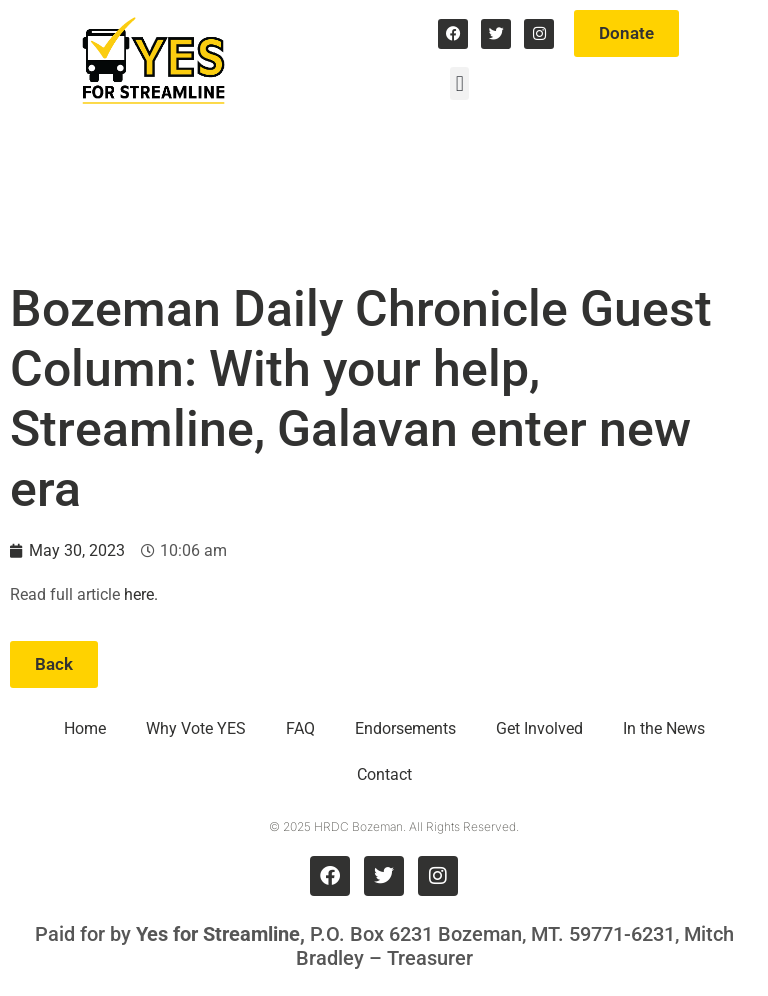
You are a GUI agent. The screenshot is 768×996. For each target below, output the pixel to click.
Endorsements (405, 728)
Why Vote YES (196, 728)
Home (85, 728)
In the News (664, 728)
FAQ (300, 728)
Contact (384, 774)
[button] (459, 83)
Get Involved (539, 728)
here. (141, 594)
